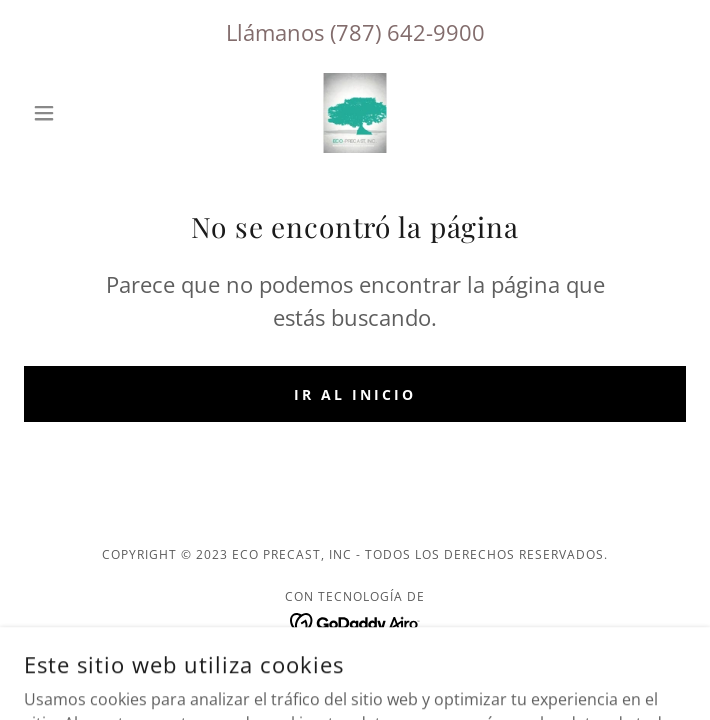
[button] (73, 113)
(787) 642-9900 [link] (407, 32)
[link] (355, 113)
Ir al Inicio (355, 394)
